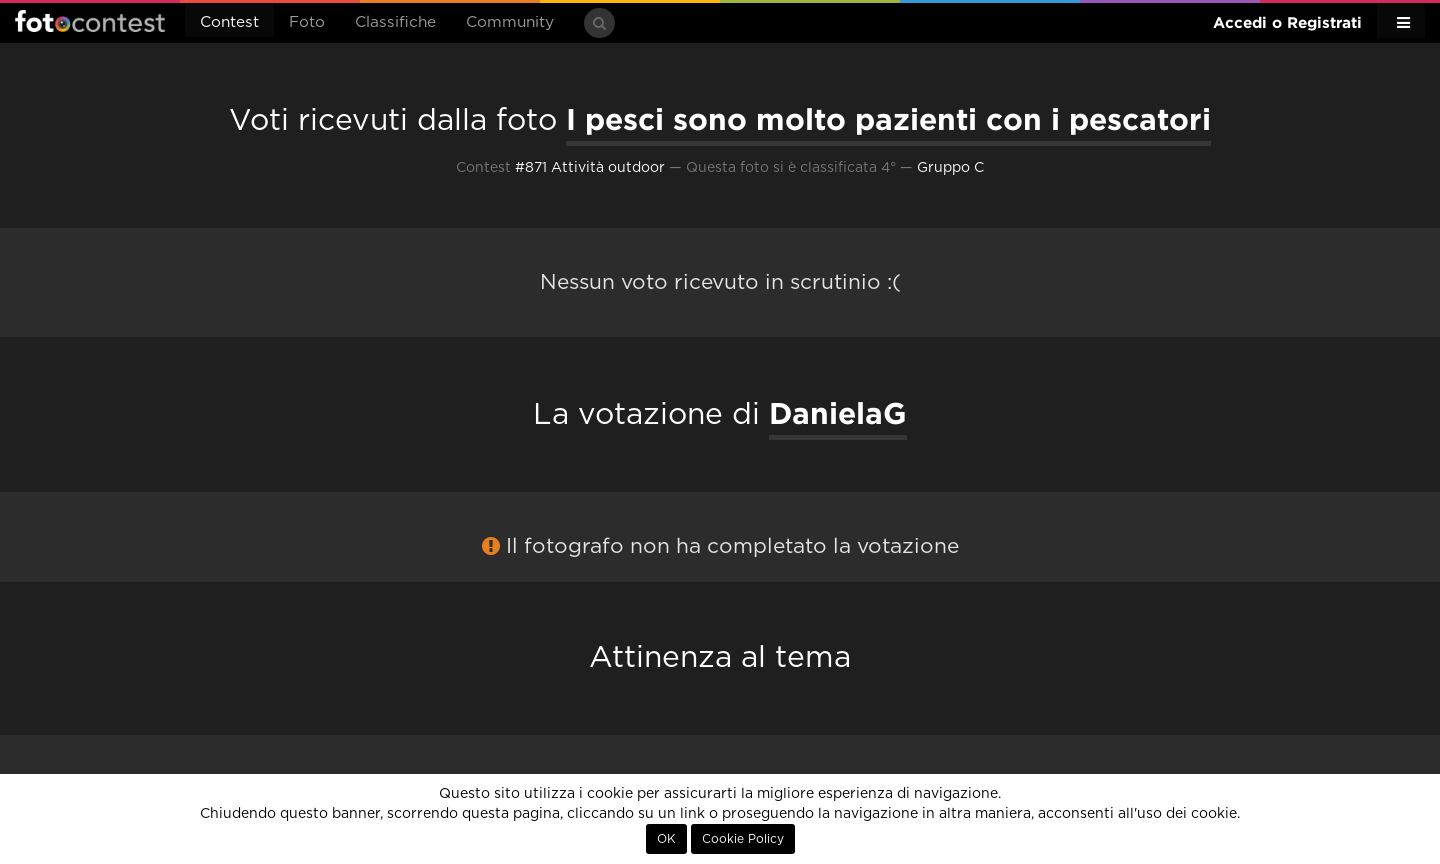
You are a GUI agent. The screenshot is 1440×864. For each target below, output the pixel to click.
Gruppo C (950, 168)
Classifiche (395, 22)
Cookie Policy (743, 839)
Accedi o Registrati (1287, 22)
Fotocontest (90, 21)
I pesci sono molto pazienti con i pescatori (888, 119)
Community (510, 22)
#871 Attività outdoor (590, 168)
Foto (307, 22)
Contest (229, 22)
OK (666, 839)
